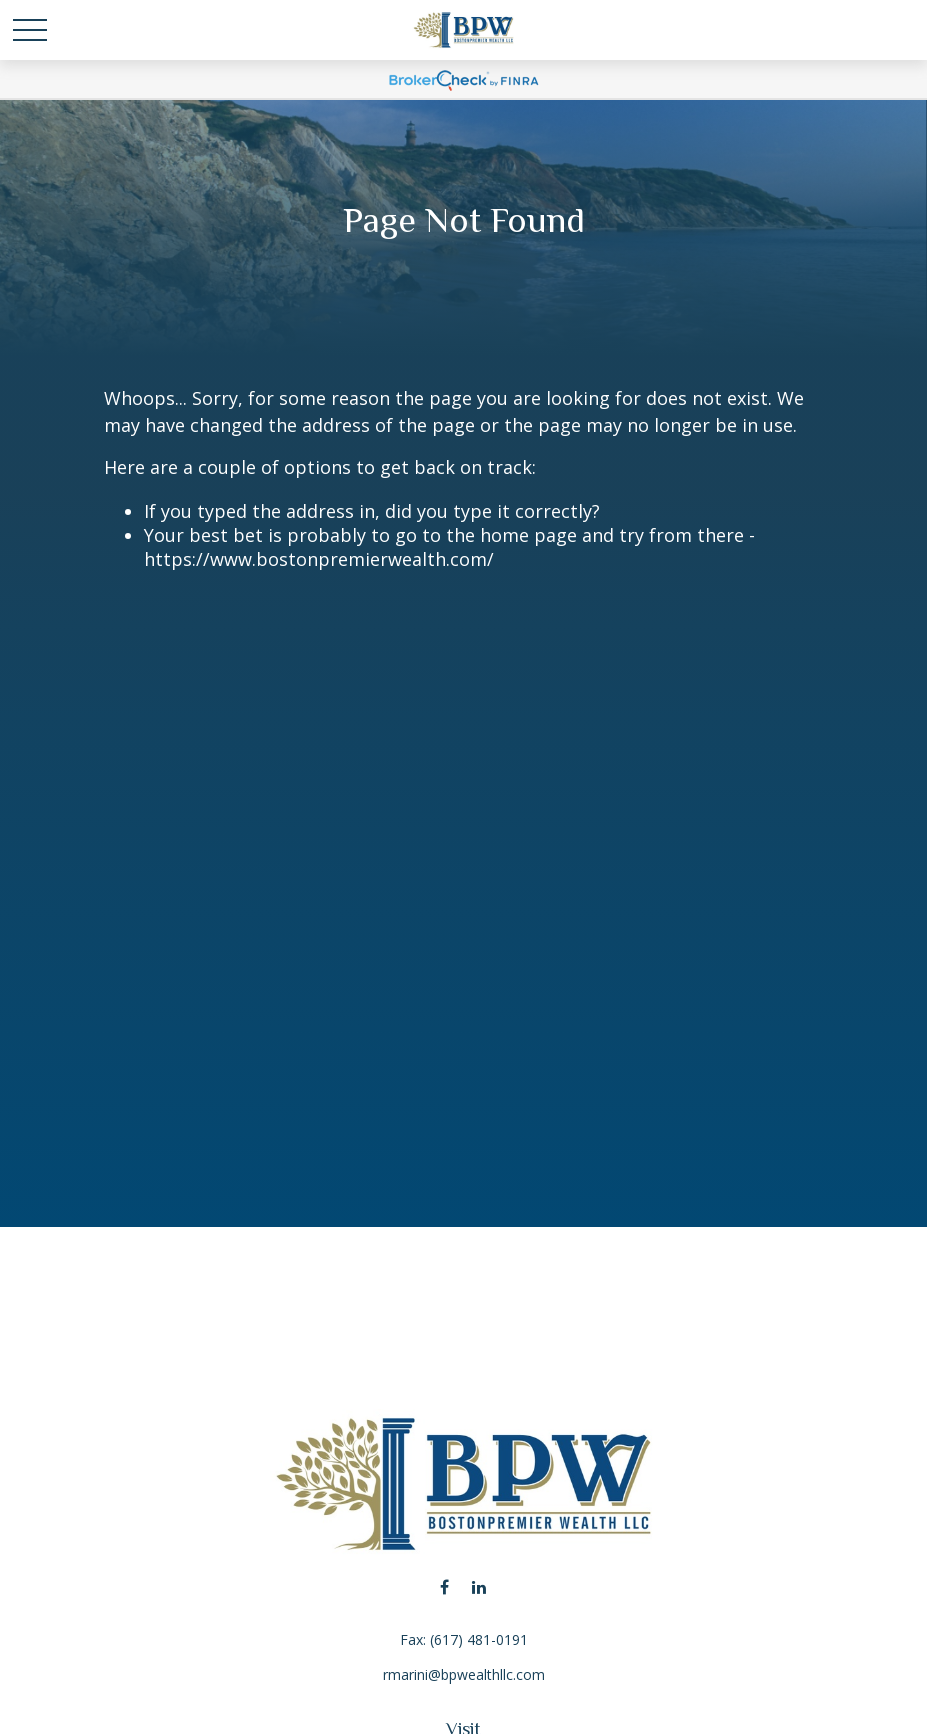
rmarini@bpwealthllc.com (464, 1674)
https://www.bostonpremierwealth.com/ (319, 559)
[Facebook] (444, 1586)
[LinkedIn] (479, 1586)
